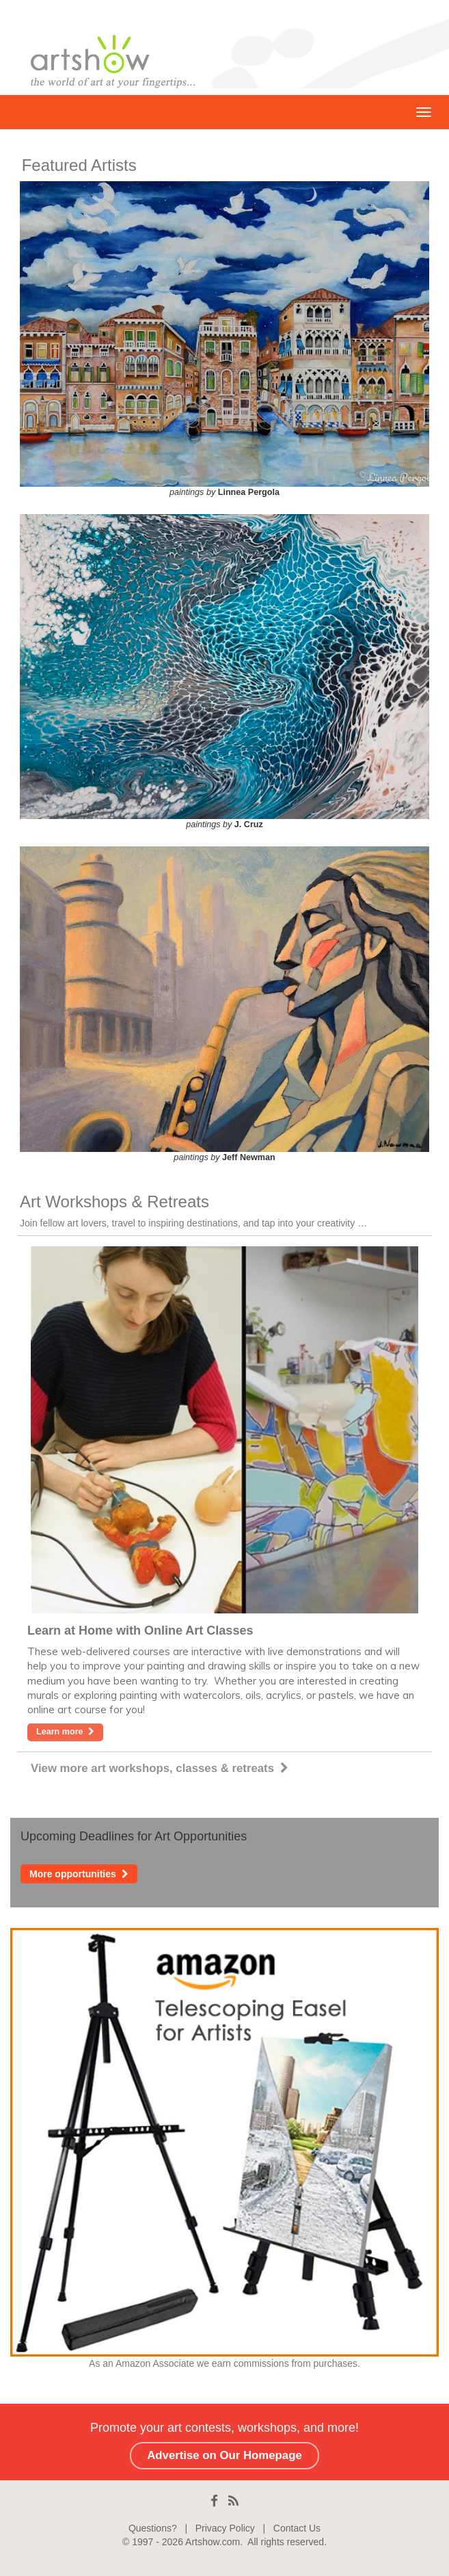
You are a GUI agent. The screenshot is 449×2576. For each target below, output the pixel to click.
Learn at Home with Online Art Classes (140, 1630)
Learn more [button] (65, 1731)
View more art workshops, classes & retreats (159, 1768)
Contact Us (297, 2528)
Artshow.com (212, 2541)
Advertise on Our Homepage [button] (224, 2455)
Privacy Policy (225, 2528)
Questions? (152, 2528)
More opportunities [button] (78, 1873)
